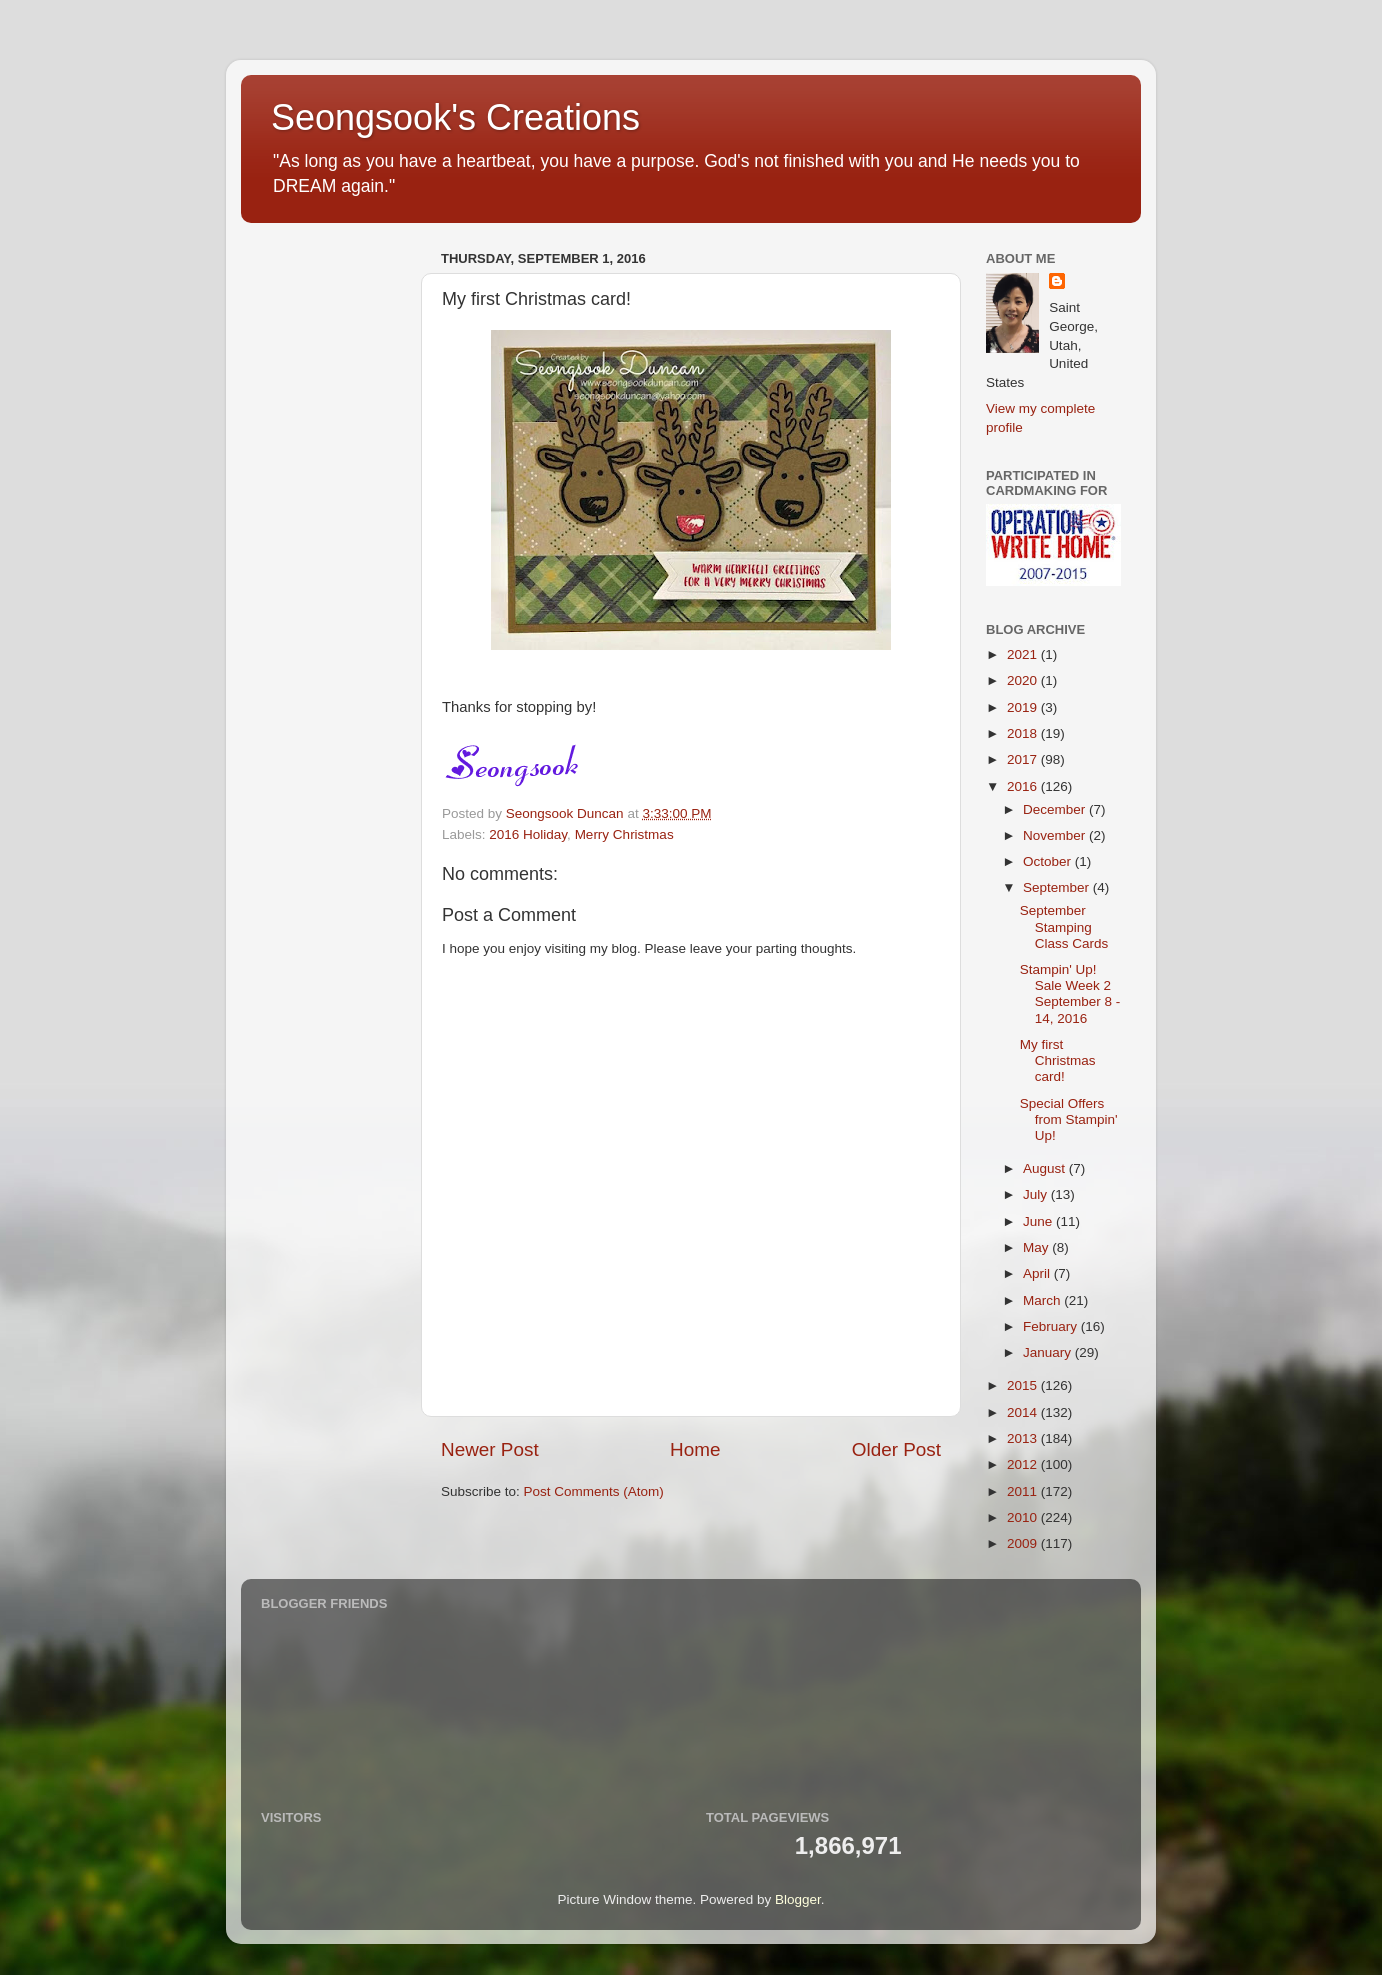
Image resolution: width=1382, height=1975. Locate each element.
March (1043, 1300)
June (1039, 1221)
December (1056, 809)
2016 (1024, 786)
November (1056, 835)
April (1038, 1273)
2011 (1024, 1491)
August (1046, 1168)
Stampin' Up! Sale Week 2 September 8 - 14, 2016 (1070, 994)
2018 (1024, 733)
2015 (1024, 1385)
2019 (1024, 707)
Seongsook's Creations (455, 117)
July (1037, 1194)
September (1058, 887)
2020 (1024, 680)
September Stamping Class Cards (1064, 926)
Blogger (798, 1899)
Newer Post (490, 1449)
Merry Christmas (624, 834)
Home (695, 1449)
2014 (1024, 1412)
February (1052, 1326)
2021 (1024, 654)
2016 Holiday (528, 834)
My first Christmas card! (1058, 1060)
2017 (1024, 759)
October (1049, 861)
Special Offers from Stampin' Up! (1069, 1119)
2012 (1024, 1464)
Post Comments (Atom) (594, 1491)
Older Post (896, 1449)
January (1049, 1352)
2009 (1024, 1543)
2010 (1024, 1517)
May (1037, 1247)
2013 (1024, 1438)
